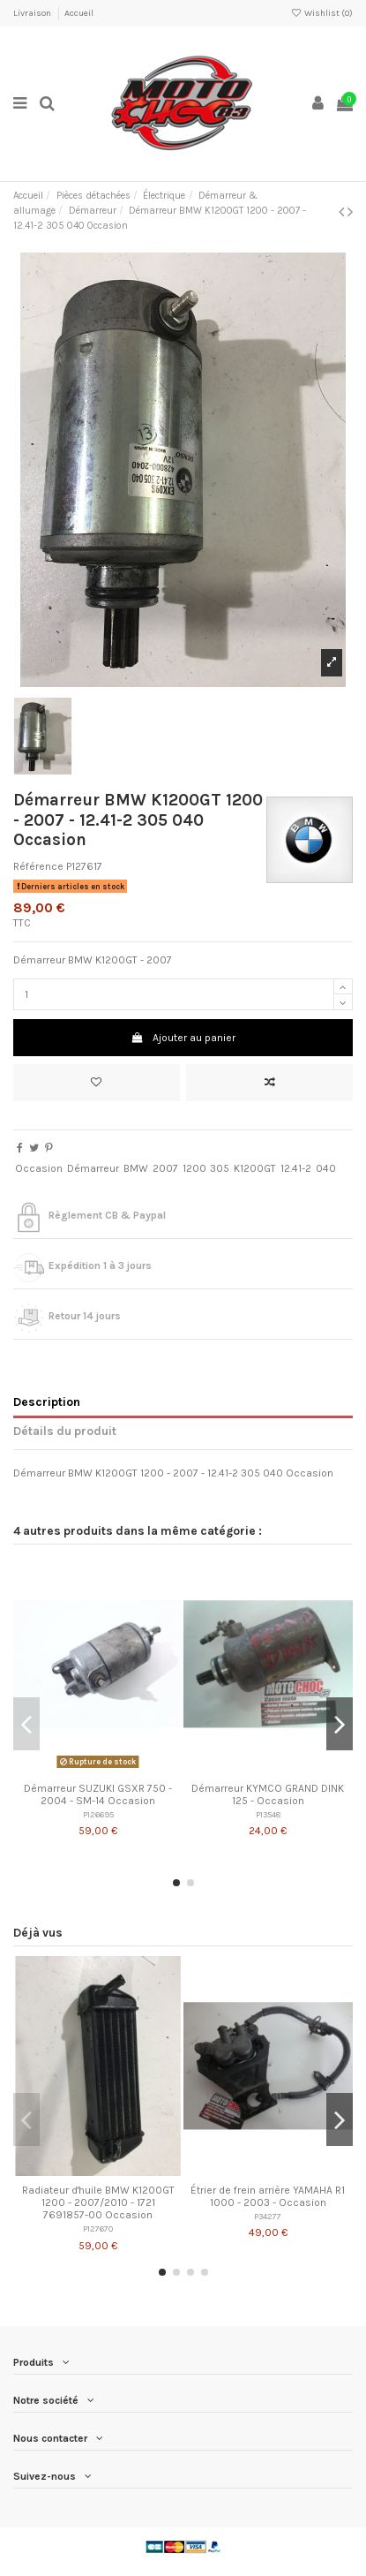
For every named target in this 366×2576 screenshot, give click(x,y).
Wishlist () (322, 13)
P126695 (98, 1814)
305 (219, 1168)
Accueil (78, 13)
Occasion (39, 1168)
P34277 (267, 2216)
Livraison (33, 13)
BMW (135, 1168)
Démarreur (93, 1168)
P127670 (98, 2228)
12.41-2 (295, 1168)
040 (326, 1168)
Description (46, 1401)
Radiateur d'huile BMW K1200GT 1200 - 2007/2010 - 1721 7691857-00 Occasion (98, 2203)
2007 (165, 1168)
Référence (38, 866)
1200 (194, 1168)
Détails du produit (64, 1431)
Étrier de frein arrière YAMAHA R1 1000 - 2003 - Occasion (267, 2196)
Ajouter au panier (183, 1037)
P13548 (268, 1814)
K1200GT (255, 1168)
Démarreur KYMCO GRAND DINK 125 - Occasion (267, 1794)
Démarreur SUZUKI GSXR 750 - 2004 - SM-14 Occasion (98, 1794)
